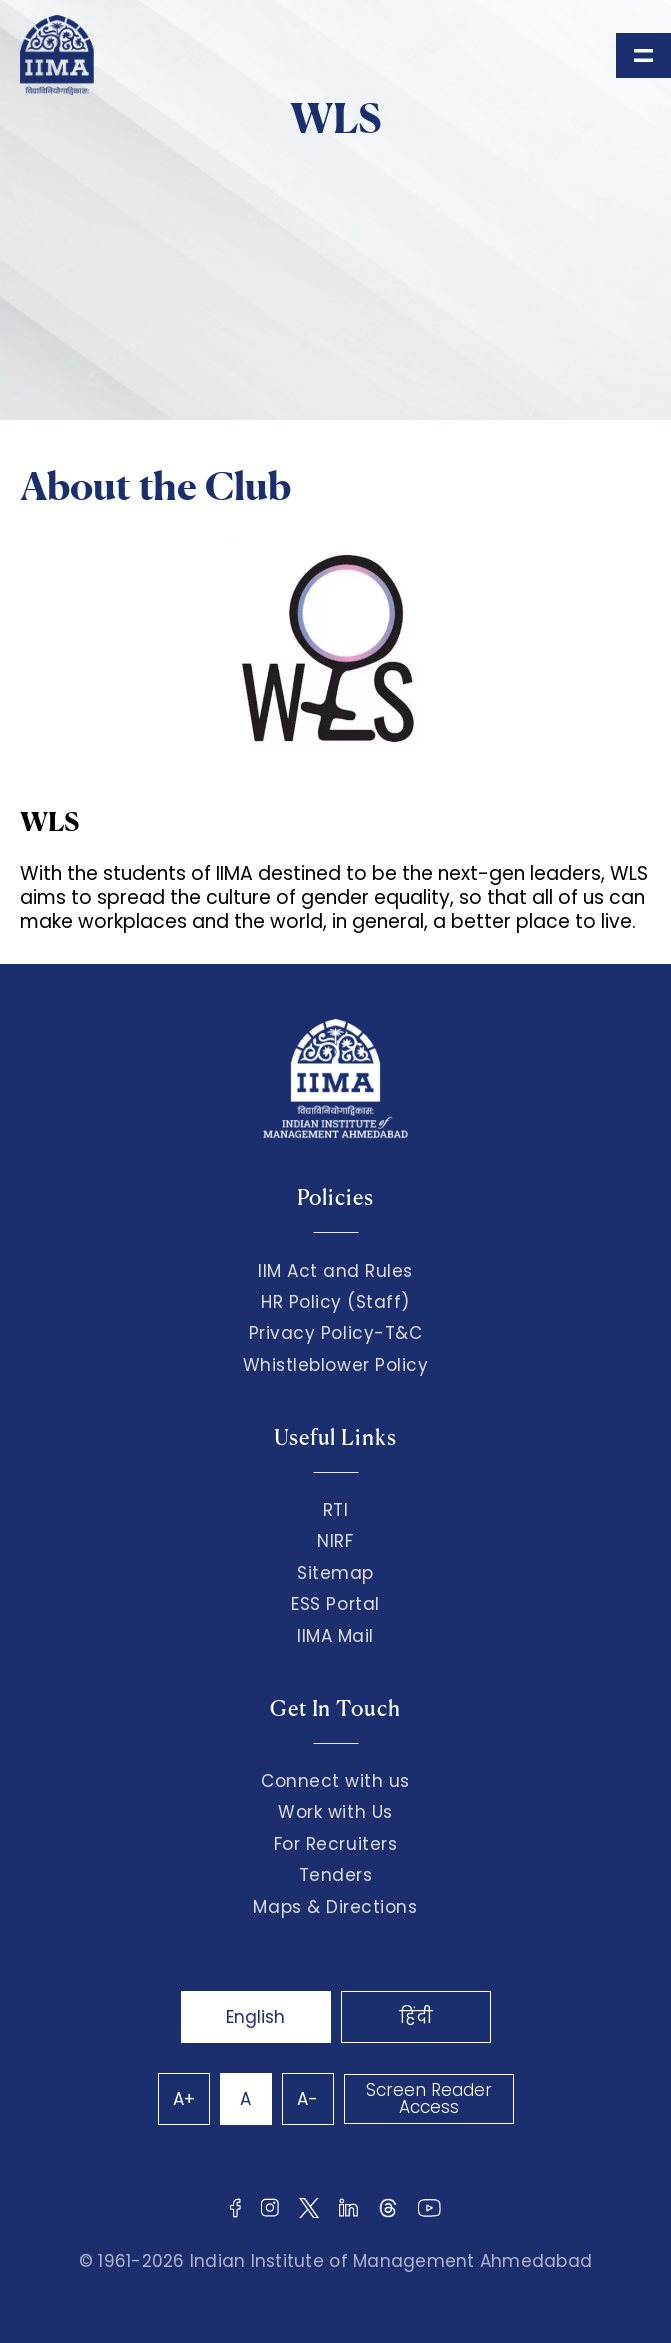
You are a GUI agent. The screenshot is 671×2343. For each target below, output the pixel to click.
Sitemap (335, 1573)
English (255, 2017)
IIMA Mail (335, 1636)
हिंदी (416, 2017)
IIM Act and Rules (335, 1271)
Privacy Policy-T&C (336, 1333)
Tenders (336, 1875)
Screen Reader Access (429, 2098)
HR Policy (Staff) (335, 1302)
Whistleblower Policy (336, 1365)
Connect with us (335, 1781)
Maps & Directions (335, 1907)
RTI (336, 1510)
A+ (184, 2099)
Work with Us (335, 1812)
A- (307, 2099)
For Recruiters (335, 1844)
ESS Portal (335, 1604)
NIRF (335, 1541)
